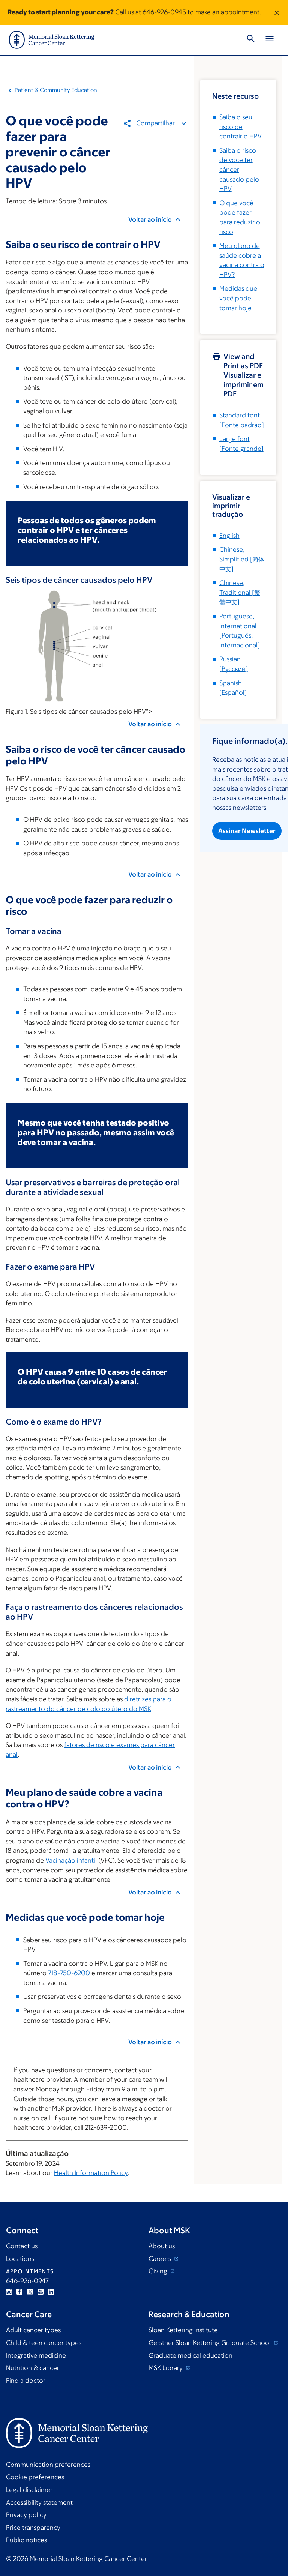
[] (241, 559)
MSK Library (166, 2368)
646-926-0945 (164, 12)
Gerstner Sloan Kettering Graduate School (210, 2342)
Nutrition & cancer (32, 2368)
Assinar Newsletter (247, 830)
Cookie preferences (35, 2477)
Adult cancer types (33, 2330)
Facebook (19, 2292)
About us (161, 2246)
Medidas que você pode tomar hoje (238, 298)
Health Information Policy (91, 2173)
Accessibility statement (39, 2502)
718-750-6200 (69, 1973)
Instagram (9, 2292)
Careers (160, 2258)
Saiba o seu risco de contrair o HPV (240, 126)
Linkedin (51, 2292)
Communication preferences (48, 2464)
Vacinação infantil (71, 1860)
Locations (20, 2258)
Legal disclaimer (29, 2489)
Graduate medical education (190, 2355)
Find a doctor (25, 2380)
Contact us (22, 2246)
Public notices (26, 2540)
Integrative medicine (36, 2355)
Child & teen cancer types (43, 2342)
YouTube (41, 2292)
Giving (158, 2271)
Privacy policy (26, 2515)
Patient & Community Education (56, 90)
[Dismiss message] (276, 12)
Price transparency (33, 2527)
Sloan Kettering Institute (183, 2330)
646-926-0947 (27, 2281)
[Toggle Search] (251, 39)
